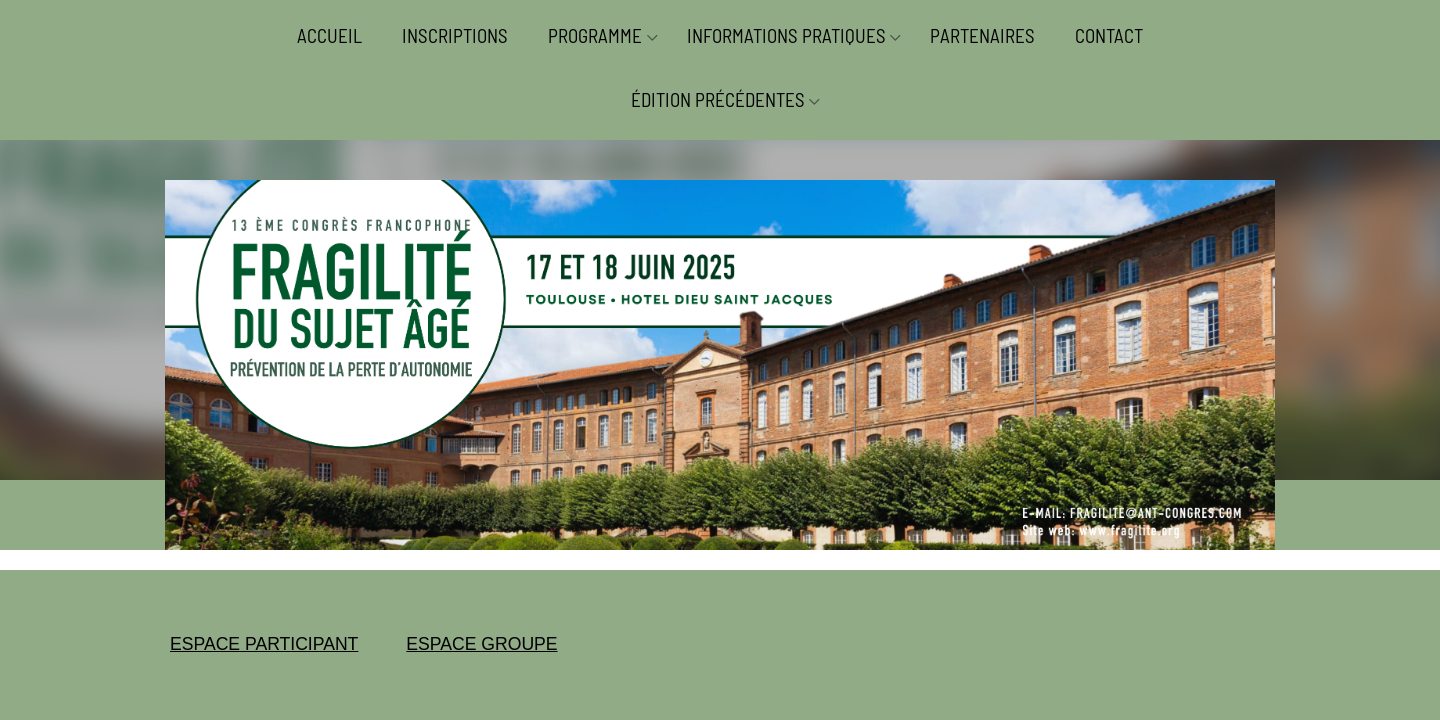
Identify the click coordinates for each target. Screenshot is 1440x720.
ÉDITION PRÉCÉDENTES (718, 99)
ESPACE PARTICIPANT (264, 644)
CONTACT (1109, 35)
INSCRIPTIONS (455, 35)
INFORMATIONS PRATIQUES (786, 35)
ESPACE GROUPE (481, 644)
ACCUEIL (329, 35)
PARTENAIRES (982, 35)
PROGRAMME (595, 35)
